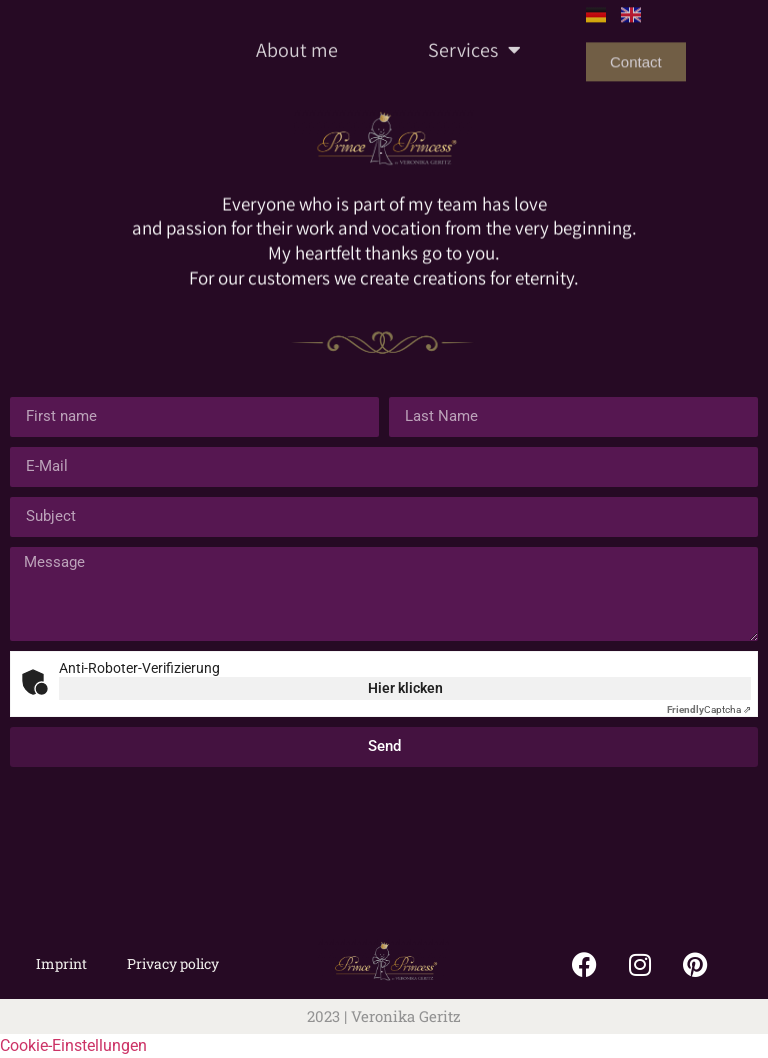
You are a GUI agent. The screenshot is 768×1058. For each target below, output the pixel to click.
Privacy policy (173, 963)
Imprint (61, 963)
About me (297, 31)
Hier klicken (405, 688)
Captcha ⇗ (709, 709)
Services (474, 31)
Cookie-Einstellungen (73, 1045)
